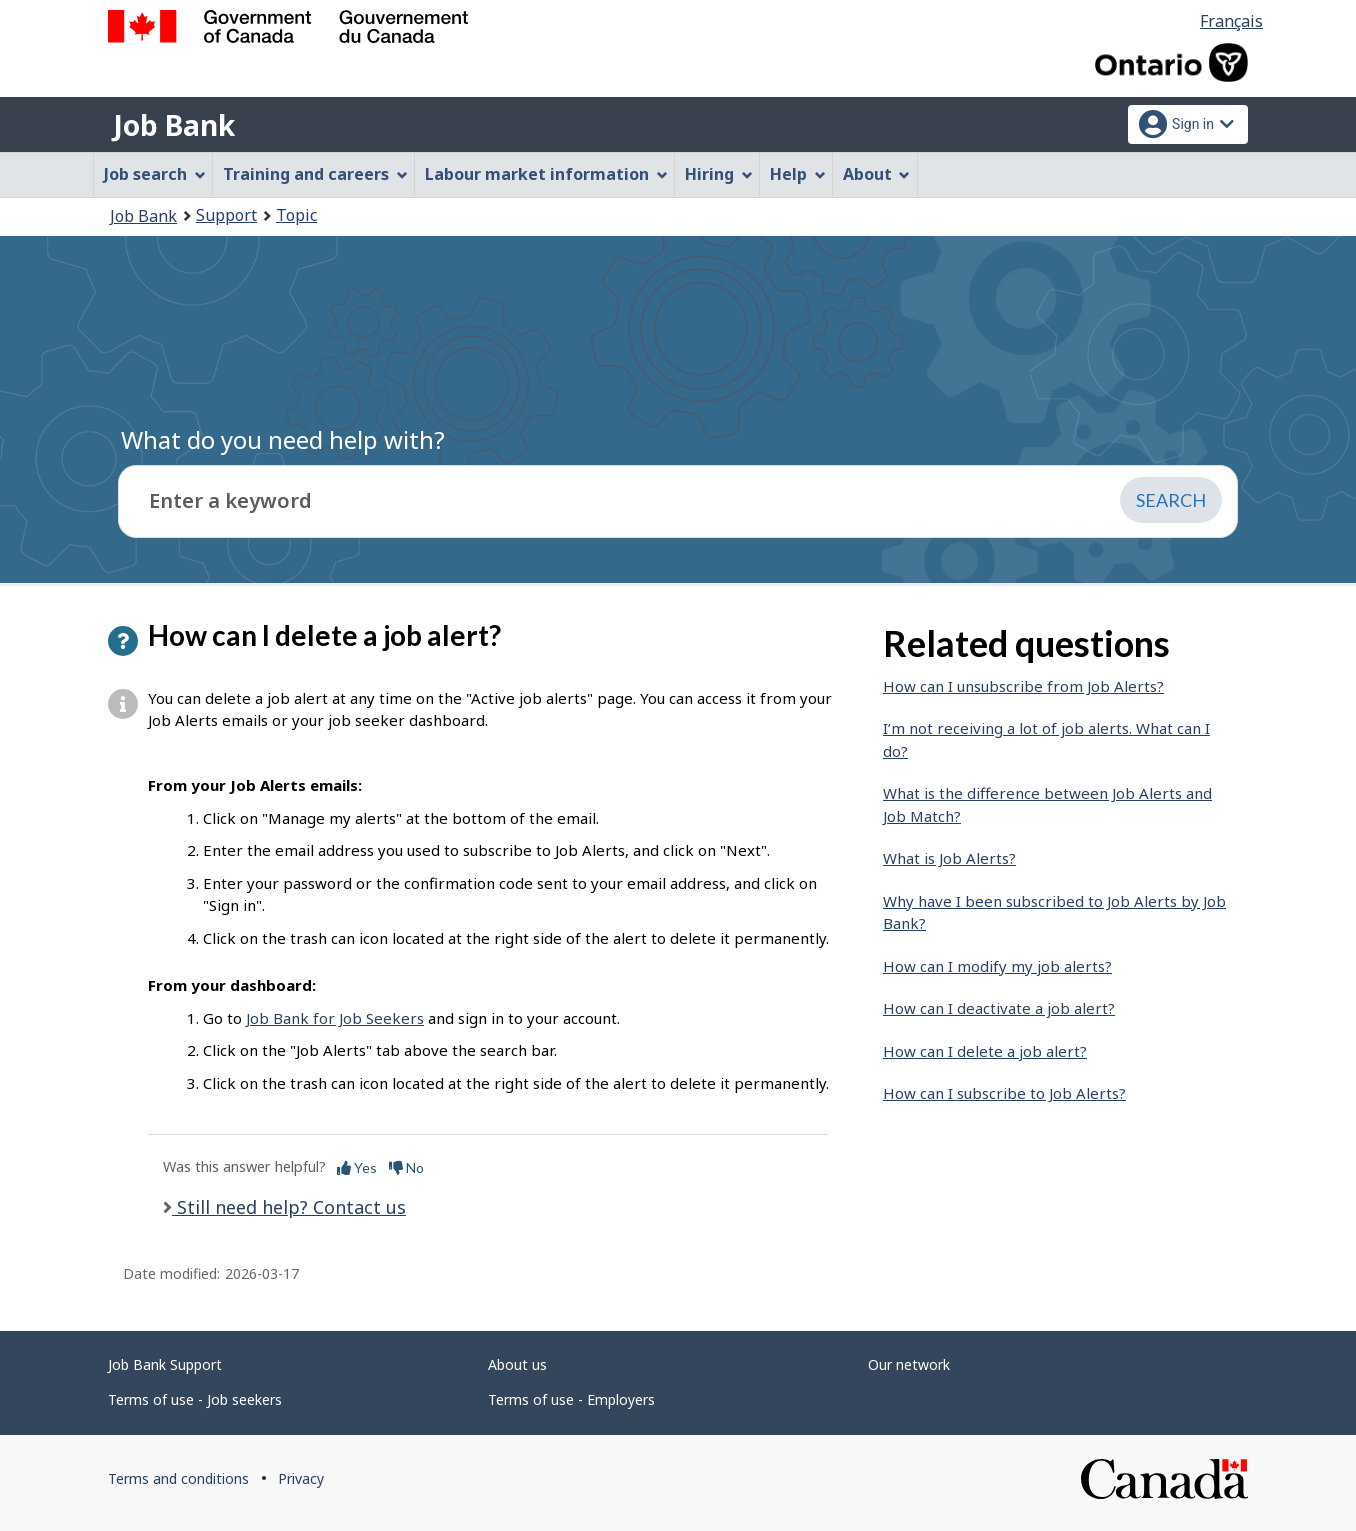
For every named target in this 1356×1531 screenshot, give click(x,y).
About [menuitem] (877, 174)
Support (226, 215)
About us (517, 1364)
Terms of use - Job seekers (195, 1399)
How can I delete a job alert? (985, 1051)
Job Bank (174, 125)
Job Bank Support (165, 1364)
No (406, 1167)
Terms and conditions (178, 1478)
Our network (909, 1364)
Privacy (301, 1478)
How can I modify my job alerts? (997, 966)
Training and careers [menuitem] (315, 174)
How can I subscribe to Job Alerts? (1004, 1093)
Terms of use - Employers (571, 1399)
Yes (357, 1167)
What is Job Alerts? (949, 858)
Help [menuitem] (798, 174)
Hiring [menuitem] (719, 174)
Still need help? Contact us (289, 1207)
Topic (296, 215)
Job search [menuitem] (155, 174)
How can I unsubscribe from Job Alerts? (1023, 686)
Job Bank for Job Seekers (335, 1018)
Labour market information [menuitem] (546, 174)
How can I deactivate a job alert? (999, 1008)
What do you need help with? (283, 439)
